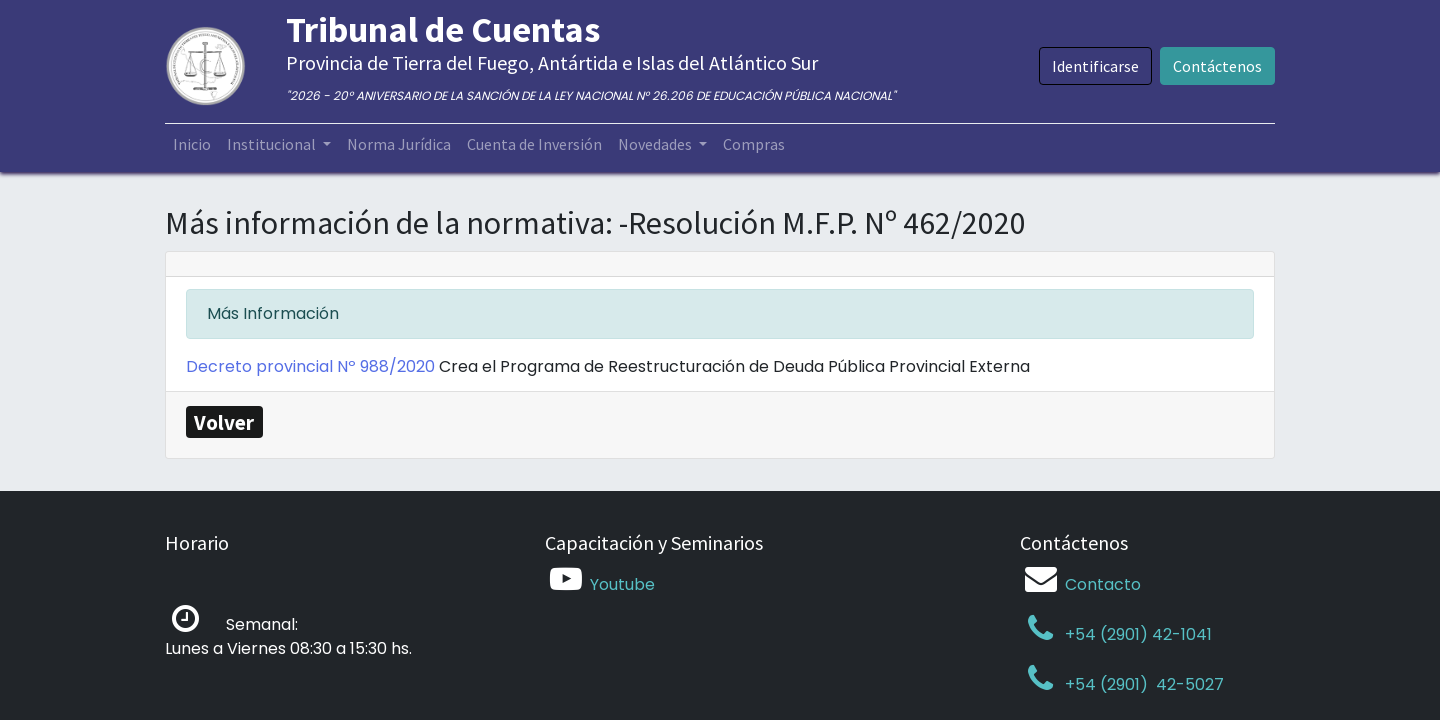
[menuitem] (192, 144)
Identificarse (1095, 66)
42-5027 (1188, 684)
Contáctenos (1217, 66)
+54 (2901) (1086, 684)
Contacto (1103, 584)
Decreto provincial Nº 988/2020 (312, 366)
